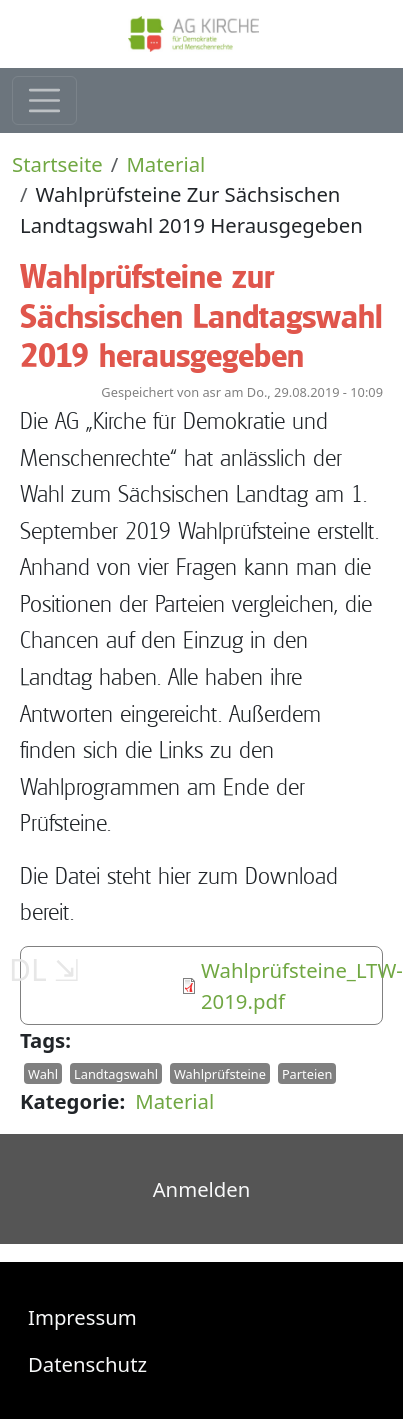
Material (165, 164)
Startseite (57, 164)
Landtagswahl (116, 1074)
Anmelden (202, 1189)
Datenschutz (87, 1364)
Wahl (43, 1074)
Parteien (307, 1074)
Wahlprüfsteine (220, 1074)
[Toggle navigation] (44, 100)
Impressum (82, 1317)
